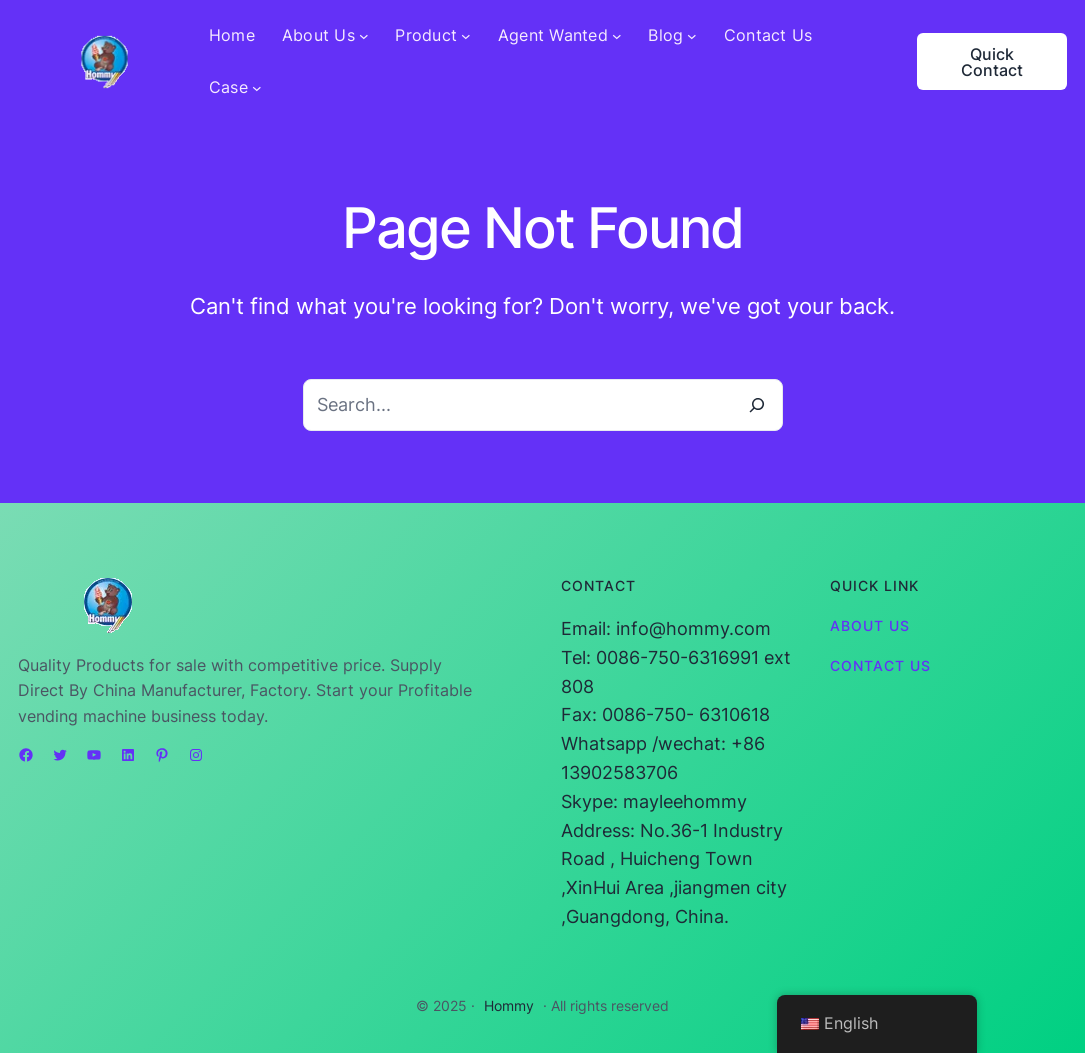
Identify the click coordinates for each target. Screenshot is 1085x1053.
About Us (870, 625)
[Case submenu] (257, 88)
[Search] (757, 405)
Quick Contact (992, 62)
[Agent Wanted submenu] (617, 36)
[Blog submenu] (692, 36)
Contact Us (880, 665)
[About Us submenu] (364, 36)
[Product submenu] (466, 36)
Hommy (509, 1005)
